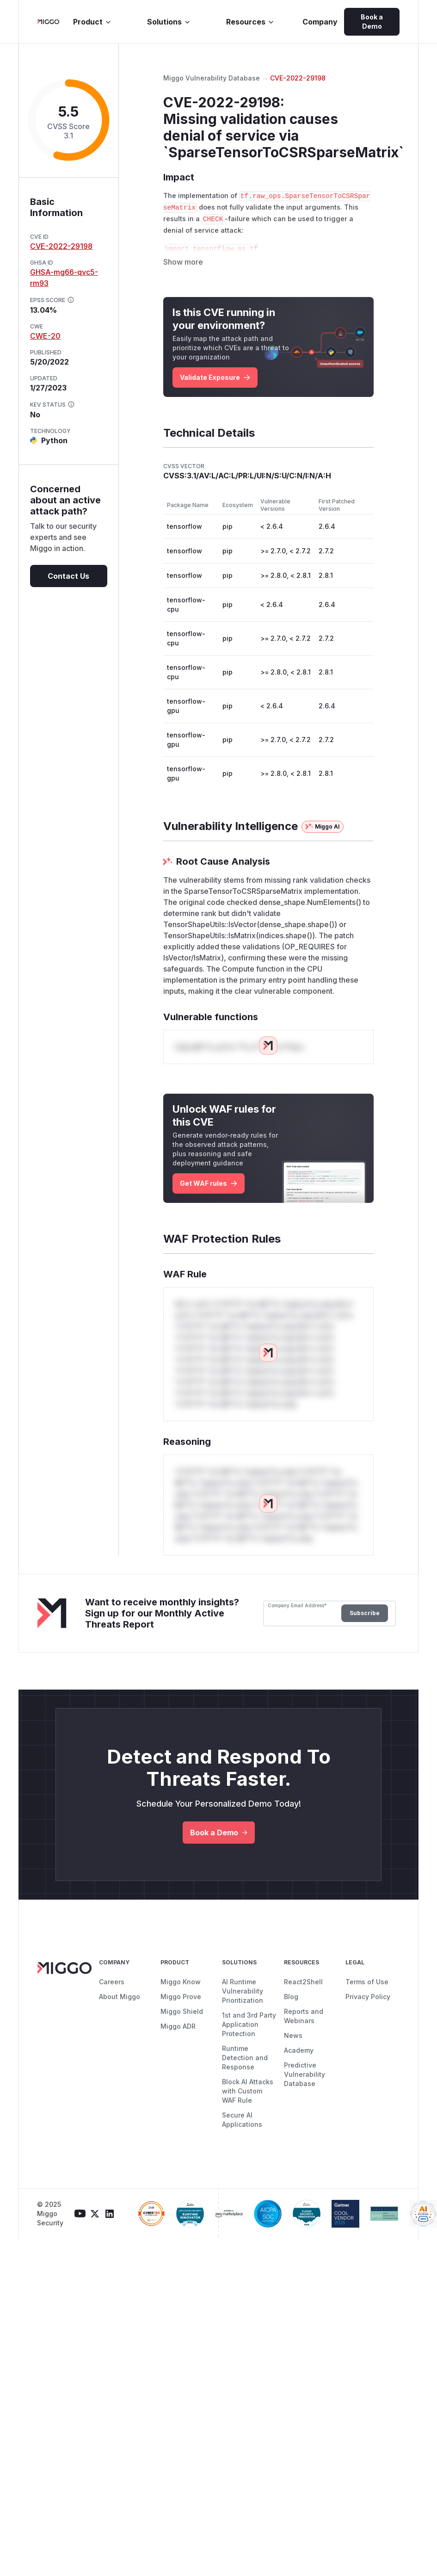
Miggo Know (180, 1989)
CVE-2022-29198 (61, 246)
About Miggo (119, 2004)
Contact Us (68, 576)
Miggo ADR (178, 2033)
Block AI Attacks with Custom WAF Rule (247, 2098)
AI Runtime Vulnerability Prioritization (242, 1998)
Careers (111, 1989)
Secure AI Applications (242, 2127)
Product (92, 21)
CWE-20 (45, 336)
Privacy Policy (367, 2004)
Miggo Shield (181, 2019)
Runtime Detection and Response (245, 2065)
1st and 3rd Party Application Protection (249, 2032)
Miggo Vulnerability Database (211, 78)
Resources (250, 21)
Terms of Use (366, 1989)
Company (320, 21)
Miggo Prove (180, 2004)
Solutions (169, 21)
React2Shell (303, 1989)
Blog (291, 2004)
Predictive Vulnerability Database (304, 2081)
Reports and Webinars (303, 2023)
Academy (299, 2058)
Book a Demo (372, 21)
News (293, 2043)
